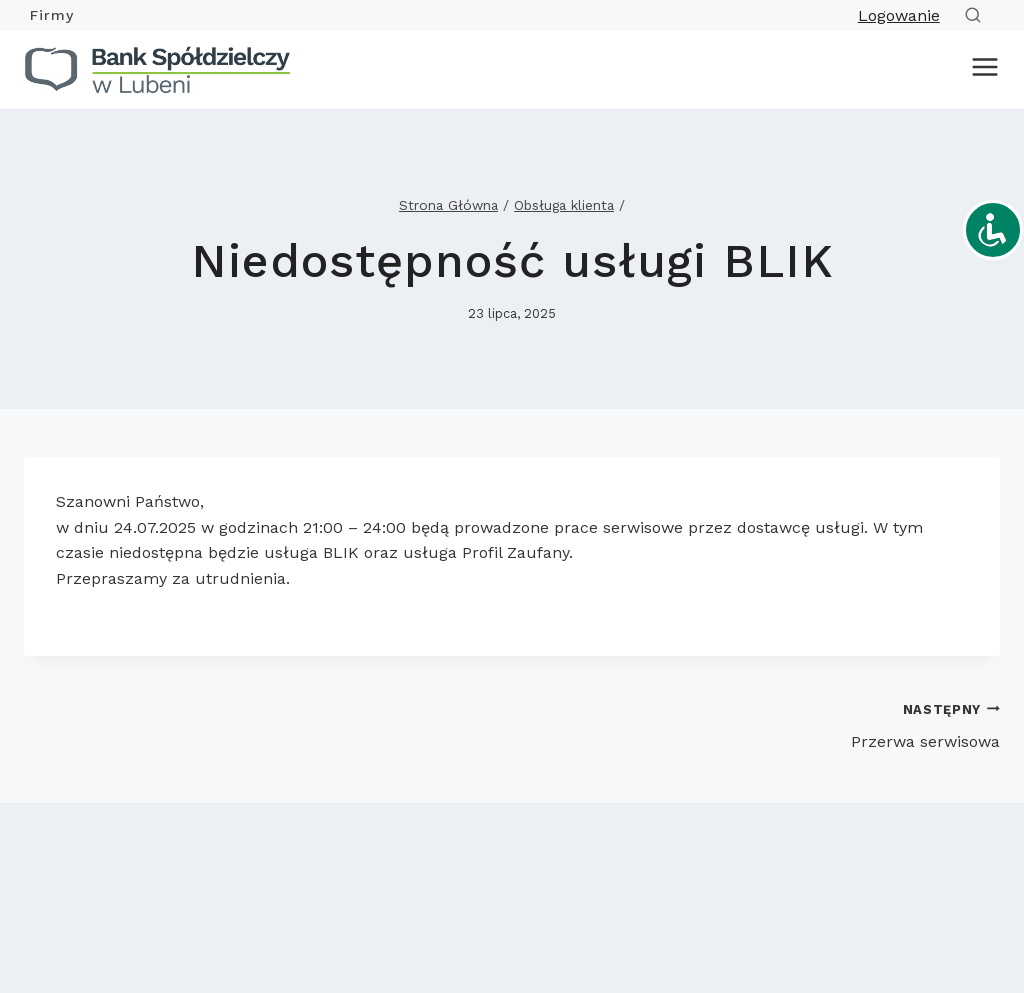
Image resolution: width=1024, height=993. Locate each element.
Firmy (52, 15)
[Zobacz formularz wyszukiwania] (977, 15)
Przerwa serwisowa (764, 724)
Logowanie (899, 15)
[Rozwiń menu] (981, 70)
